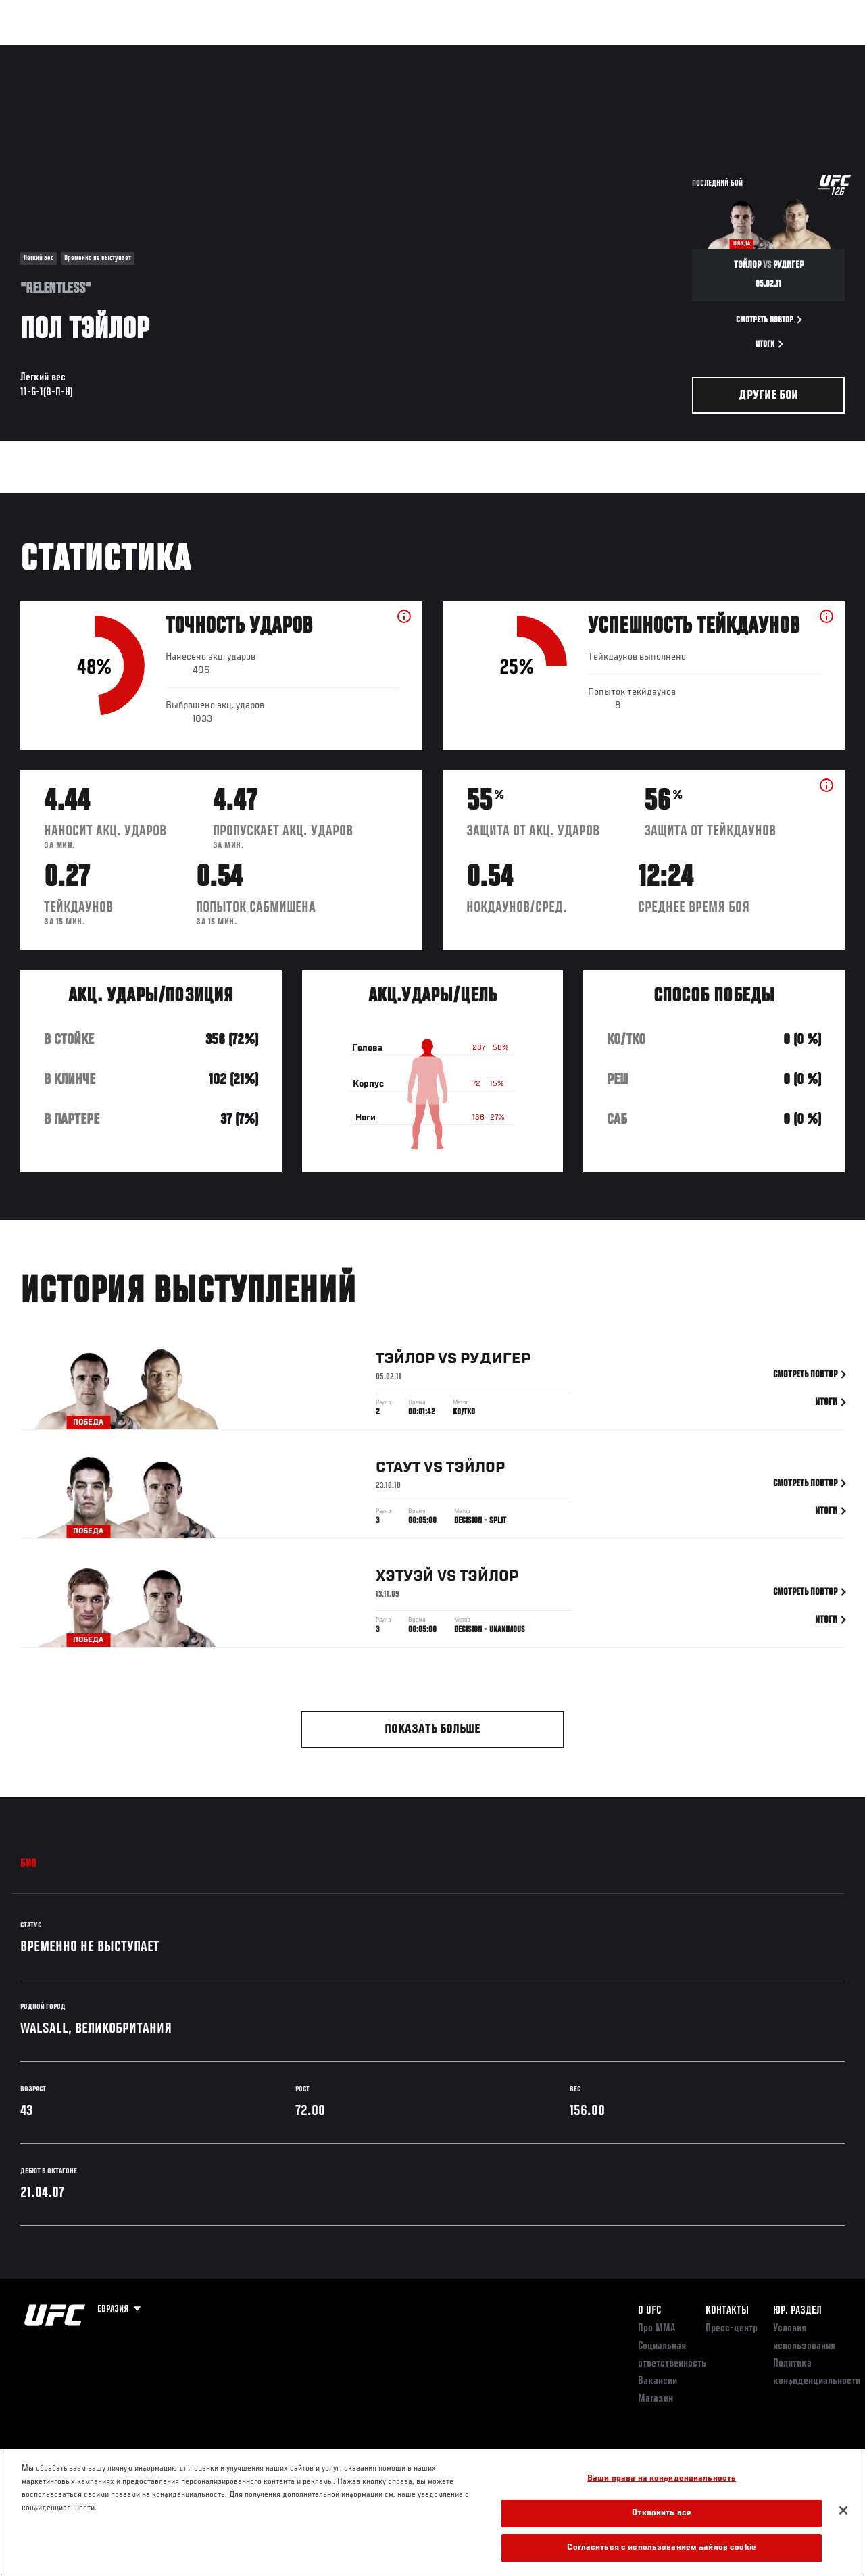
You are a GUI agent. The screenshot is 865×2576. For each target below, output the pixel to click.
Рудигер (495, 1361)
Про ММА (656, 2329)
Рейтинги (100, 51)
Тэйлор (405, 1361)
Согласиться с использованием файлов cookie (661, 2548)
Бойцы (157, 51)
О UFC (649, 2311)
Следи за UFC (718, 51)
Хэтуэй (405, 1578)
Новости (213, 51)
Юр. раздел (797, 2311)
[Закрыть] (843, 2510)
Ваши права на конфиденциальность (661, 2479)
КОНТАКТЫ (727, 2311)
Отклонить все (661, 2513)
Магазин (785, 51)
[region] (432, 2512)
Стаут (398, 1470)
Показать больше (432, 1730)
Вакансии (657, 2381)
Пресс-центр (732, 2329)
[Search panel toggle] (821, 51)
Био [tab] (28, 1864)
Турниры (40, 51)
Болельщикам (640, 51)
